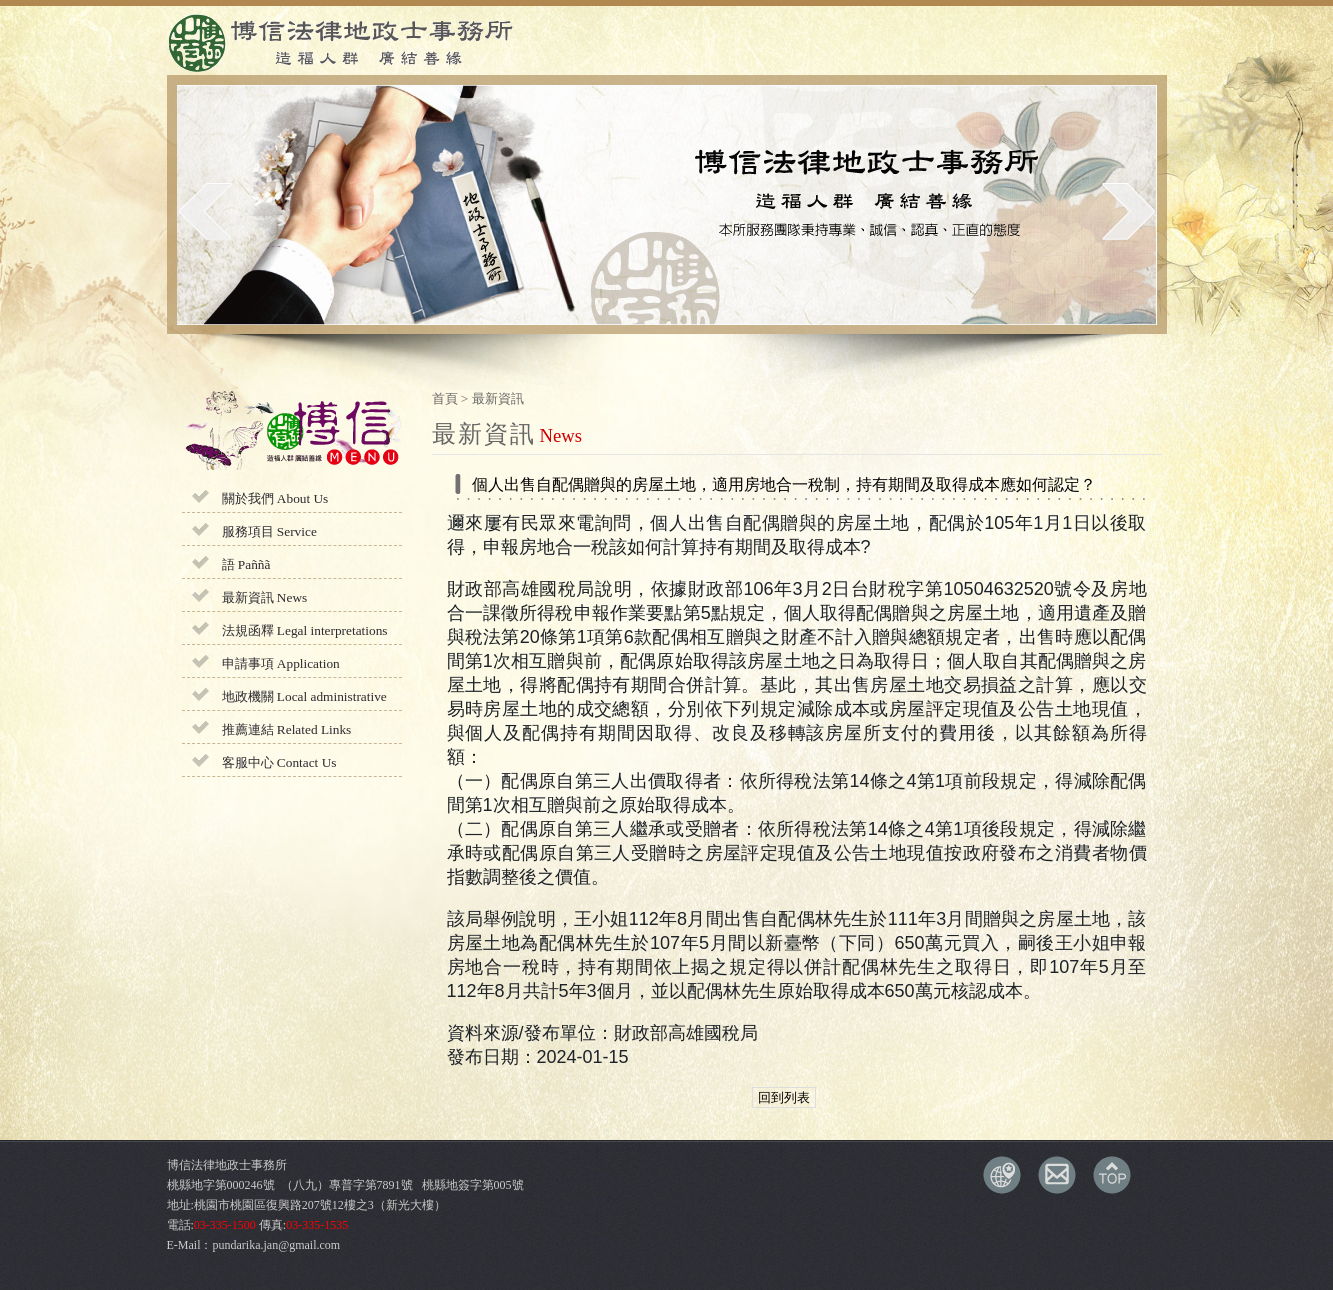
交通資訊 (1002, 1175)
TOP (1112, 1175)
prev (205, 211)
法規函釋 (305, 630)
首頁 (445, 398)
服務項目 (269, 531)
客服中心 (279, 762)
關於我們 (275, 498)
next (1128, 211)
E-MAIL (1057, 1175)
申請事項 (281, 663)
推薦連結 (287, 729)
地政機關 (304, 696)
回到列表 (784, 1097)
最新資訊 (265, 597)
